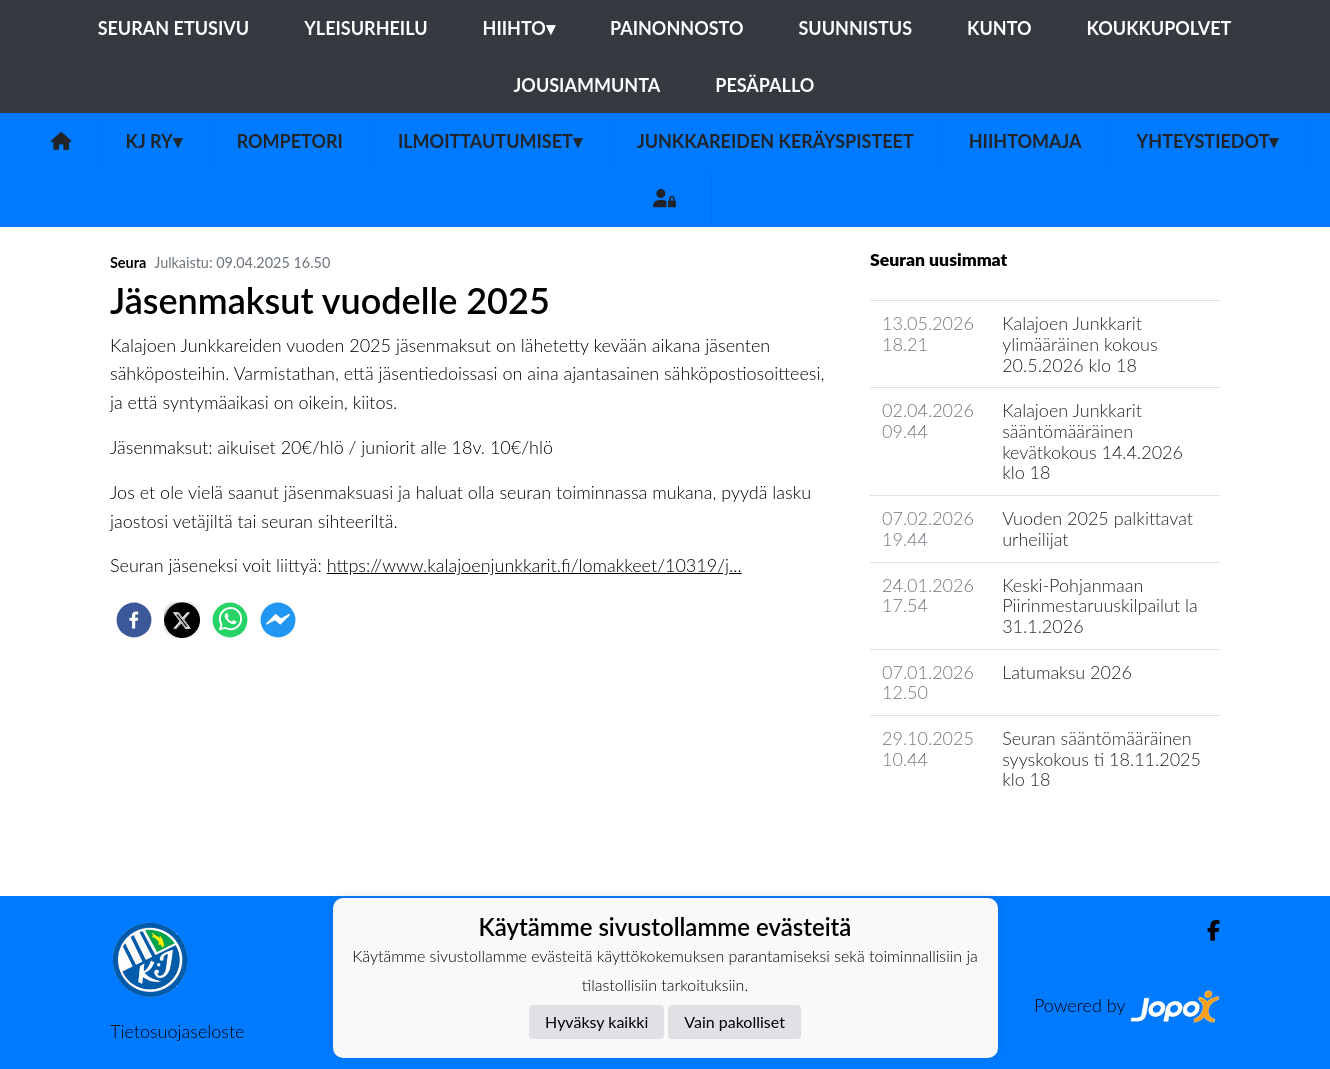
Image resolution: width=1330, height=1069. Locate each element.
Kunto (999, 28)
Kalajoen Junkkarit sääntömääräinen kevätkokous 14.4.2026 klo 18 (1092, 441)
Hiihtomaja (1025, 141)
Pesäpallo (764, 85)
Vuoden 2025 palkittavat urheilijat (1097, 528)
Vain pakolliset (734, 1021)
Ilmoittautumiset (490, 141)
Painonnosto (677, 28)
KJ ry (154, 141)
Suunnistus (855, 28)
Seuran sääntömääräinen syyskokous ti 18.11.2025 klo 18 (1101, 758)
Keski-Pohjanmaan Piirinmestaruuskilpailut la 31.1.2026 (1100, 605)
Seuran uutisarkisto (958, 836)
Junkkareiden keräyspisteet (775, 141)
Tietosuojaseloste (177, 1031)
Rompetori (290, 141)
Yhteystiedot (1208, 141)
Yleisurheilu (365, 28)
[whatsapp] (230, 620)
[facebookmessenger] (278, 620)
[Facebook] (1205, 930)
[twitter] (182, 620)
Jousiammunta (587, 85)
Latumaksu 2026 (1067, 672)
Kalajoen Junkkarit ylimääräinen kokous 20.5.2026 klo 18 (1080, 343)
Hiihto (519, 28)
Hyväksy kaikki (596, 1021)
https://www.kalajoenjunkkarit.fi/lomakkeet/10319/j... (534, 565)
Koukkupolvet (1159, 28)
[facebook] (134, 620)
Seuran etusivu (174, 28)
